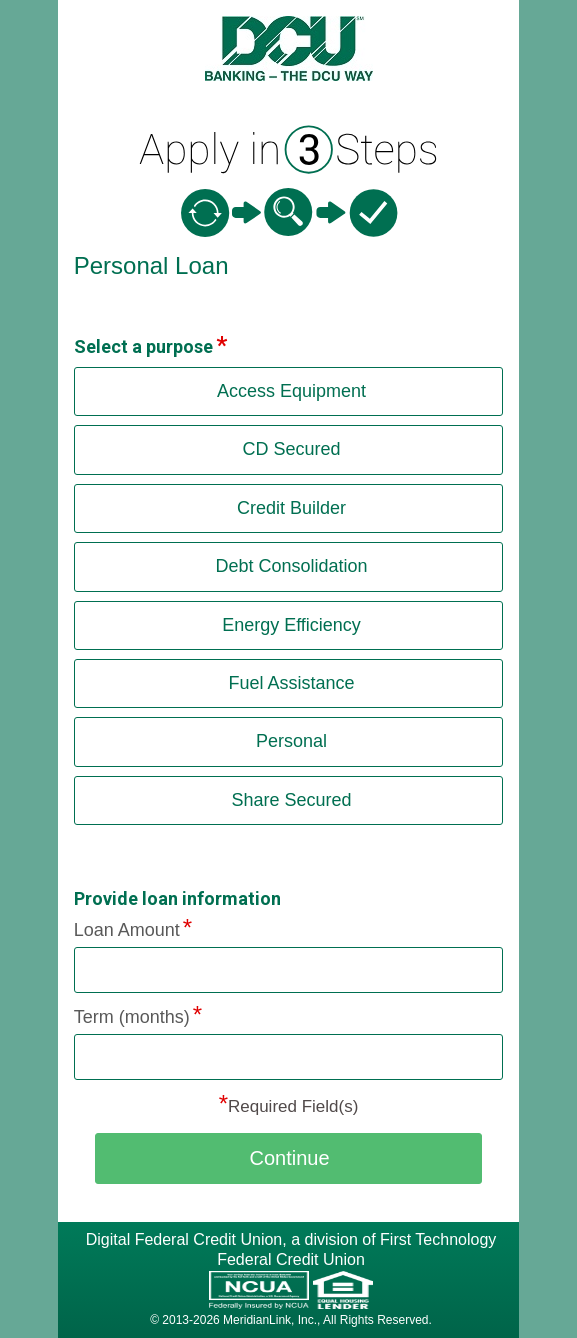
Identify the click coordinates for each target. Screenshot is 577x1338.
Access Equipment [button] (291, 391)
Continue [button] (289, 1158)
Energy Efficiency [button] (291, 625)
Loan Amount (127, 930)
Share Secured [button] (291, 800)
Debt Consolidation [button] (291, 566)
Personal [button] (291, 741)
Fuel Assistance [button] (291, 683)
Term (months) (132, 1017)
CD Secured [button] (291, 449)
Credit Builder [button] (291, 508)
